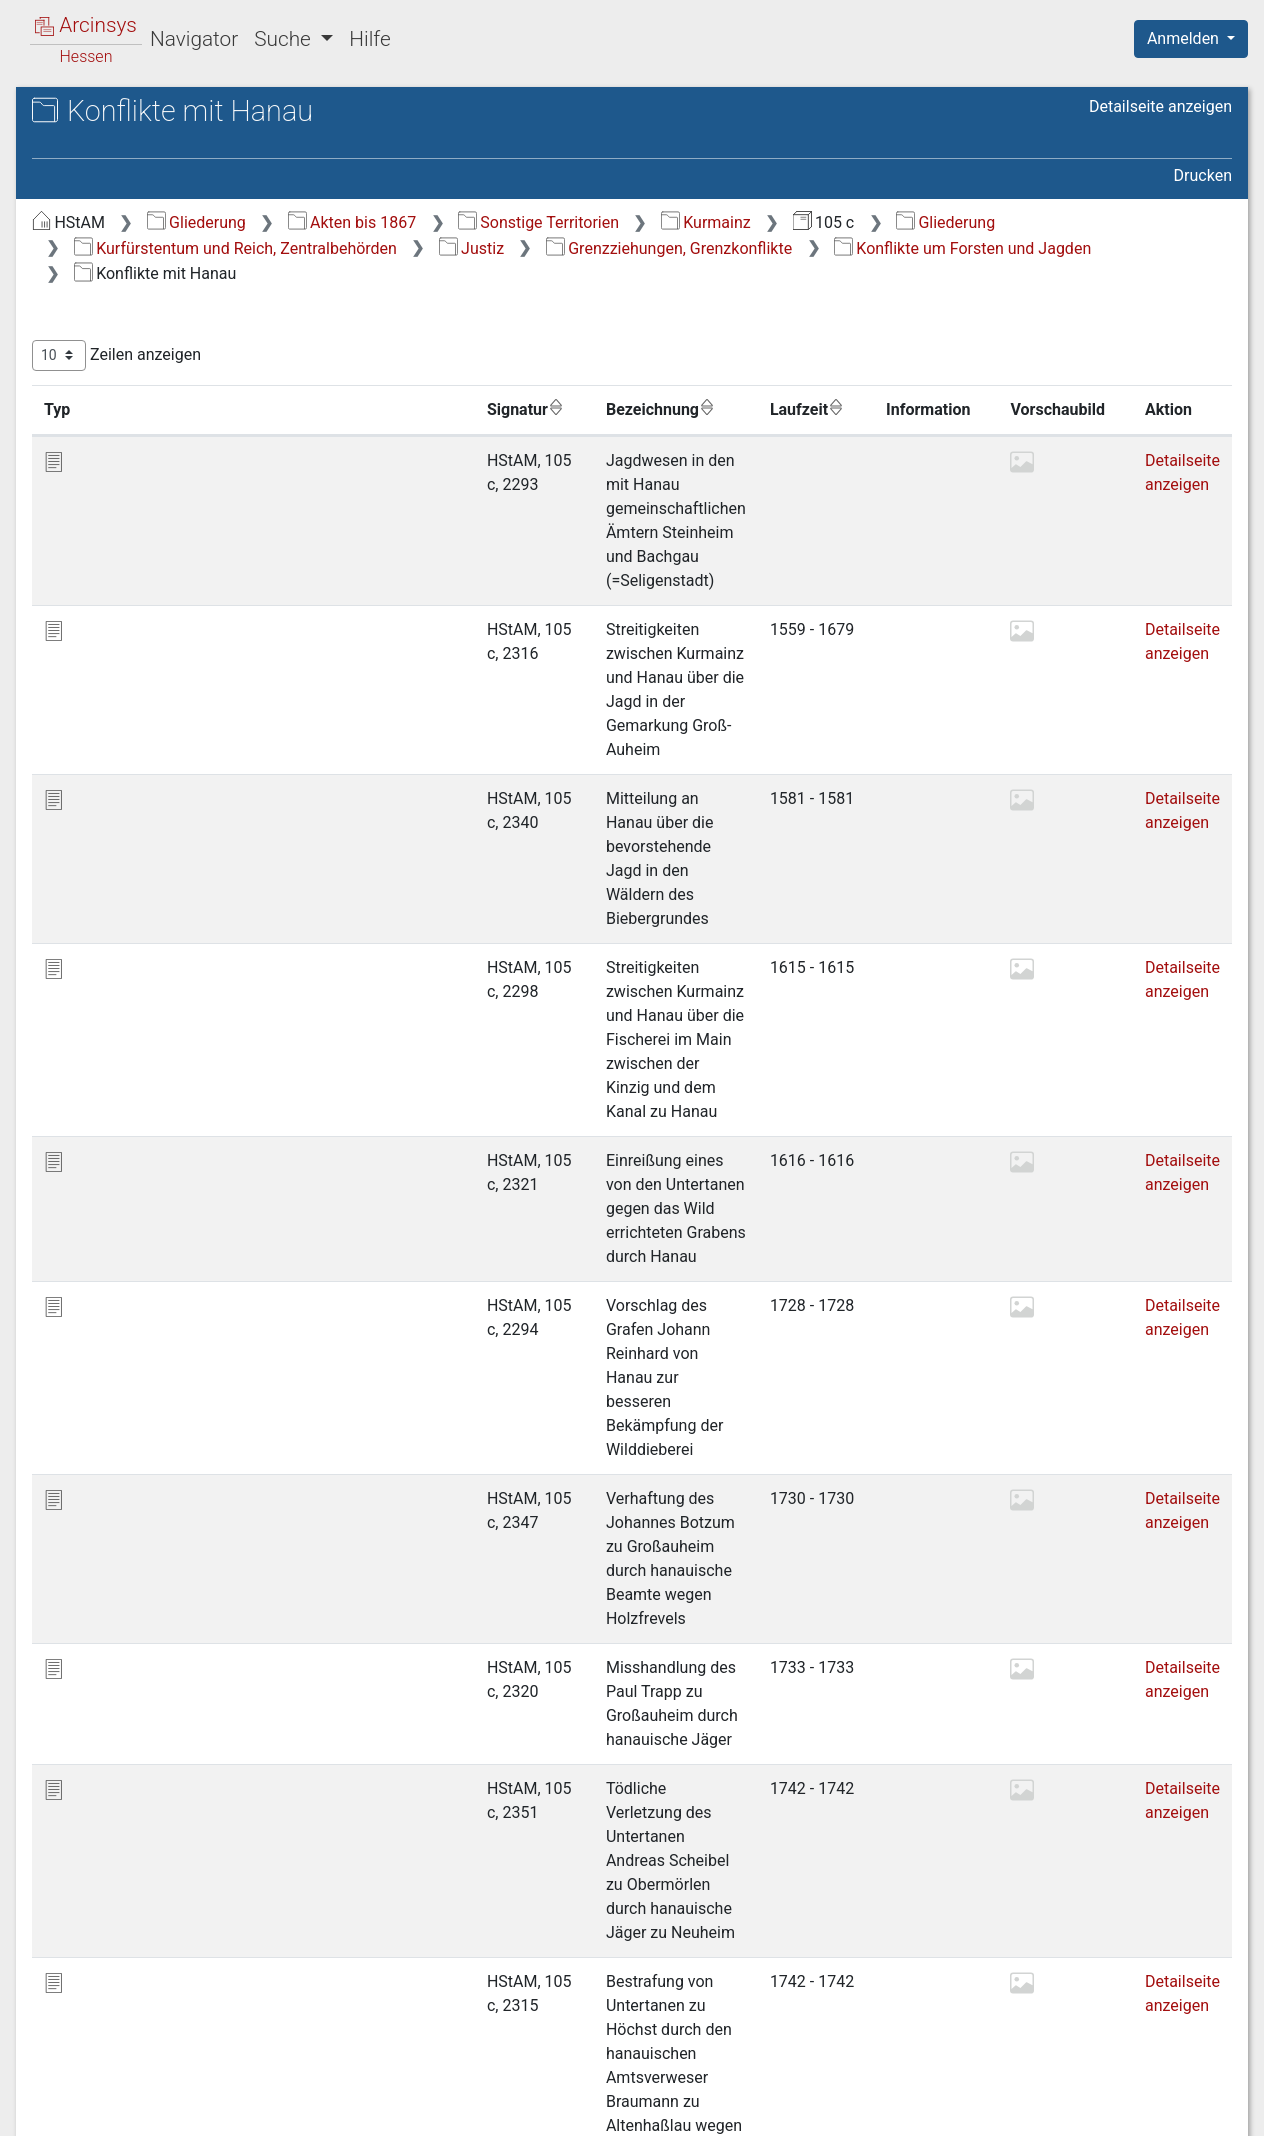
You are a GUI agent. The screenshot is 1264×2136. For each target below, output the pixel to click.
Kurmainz (1044, 222)
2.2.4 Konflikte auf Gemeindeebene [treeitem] (187, 630)
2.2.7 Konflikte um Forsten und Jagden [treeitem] (216, 776)
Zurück (918, 2008)
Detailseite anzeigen (1160, 106)
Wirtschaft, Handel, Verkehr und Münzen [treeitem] (183, 1313)
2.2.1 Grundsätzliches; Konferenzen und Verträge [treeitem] (202, 460)
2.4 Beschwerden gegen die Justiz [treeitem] (202, 1068)
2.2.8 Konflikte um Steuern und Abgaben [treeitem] (187, 970)
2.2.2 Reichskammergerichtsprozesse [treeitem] (216, 521)
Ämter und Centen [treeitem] (135, 1181)
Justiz (950, 248)
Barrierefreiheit (1050, 2109)
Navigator (194, 39)
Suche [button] (285, 39)
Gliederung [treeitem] (86, 232)
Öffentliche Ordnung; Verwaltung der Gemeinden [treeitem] (186, 1216)
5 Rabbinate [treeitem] (129, 1156)
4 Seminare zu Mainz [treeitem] (161, 1131)
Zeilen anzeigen (454, 355)
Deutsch (120, 2094)
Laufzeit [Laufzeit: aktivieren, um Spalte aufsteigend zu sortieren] (802, 409)
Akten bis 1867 (690, 222)
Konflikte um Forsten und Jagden (828, 273)
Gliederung (534, 222)
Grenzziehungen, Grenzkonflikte (535, 273)
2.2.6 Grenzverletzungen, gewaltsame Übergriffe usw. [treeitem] (210, 727)
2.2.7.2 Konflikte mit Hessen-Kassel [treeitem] (212, 873)
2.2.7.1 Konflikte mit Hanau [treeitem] (212, 824)
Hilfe (369, 39)
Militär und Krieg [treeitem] (129, 1351)
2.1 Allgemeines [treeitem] (162, 377)
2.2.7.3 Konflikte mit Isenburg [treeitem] (212, 921)
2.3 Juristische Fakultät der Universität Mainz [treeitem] (201, 1019)
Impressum (1197, 2109)
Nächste (1120, 2008)
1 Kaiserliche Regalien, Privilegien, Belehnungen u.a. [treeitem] (175, 314)
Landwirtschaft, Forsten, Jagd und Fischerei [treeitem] (192, 1264)
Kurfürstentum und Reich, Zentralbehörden (714, 248)
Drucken (1203, 175)
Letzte (1197, 2008)
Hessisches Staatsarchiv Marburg (187, 134)
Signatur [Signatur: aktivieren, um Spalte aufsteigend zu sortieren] (487, 409)
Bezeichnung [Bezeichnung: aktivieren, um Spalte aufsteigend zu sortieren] (625, 409)
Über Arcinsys (748, 2109)
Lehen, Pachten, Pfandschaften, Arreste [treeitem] (183, 1411)
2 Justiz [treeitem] (115, 353)
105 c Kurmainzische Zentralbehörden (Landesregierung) (205, 166)
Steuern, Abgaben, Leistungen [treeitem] (176, 1376)
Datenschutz (897, 2109)
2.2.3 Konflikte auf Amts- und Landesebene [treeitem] (210, 581)
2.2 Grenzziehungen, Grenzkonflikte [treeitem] (177, 412)
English (46, 2094)
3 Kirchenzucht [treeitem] (140, 1107)
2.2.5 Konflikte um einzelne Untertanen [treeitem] (187, 679)
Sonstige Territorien (876, 222)
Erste (851, 2008)
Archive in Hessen (111, 113)
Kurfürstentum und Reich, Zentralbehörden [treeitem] (161, 266)
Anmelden (1185, 38)
